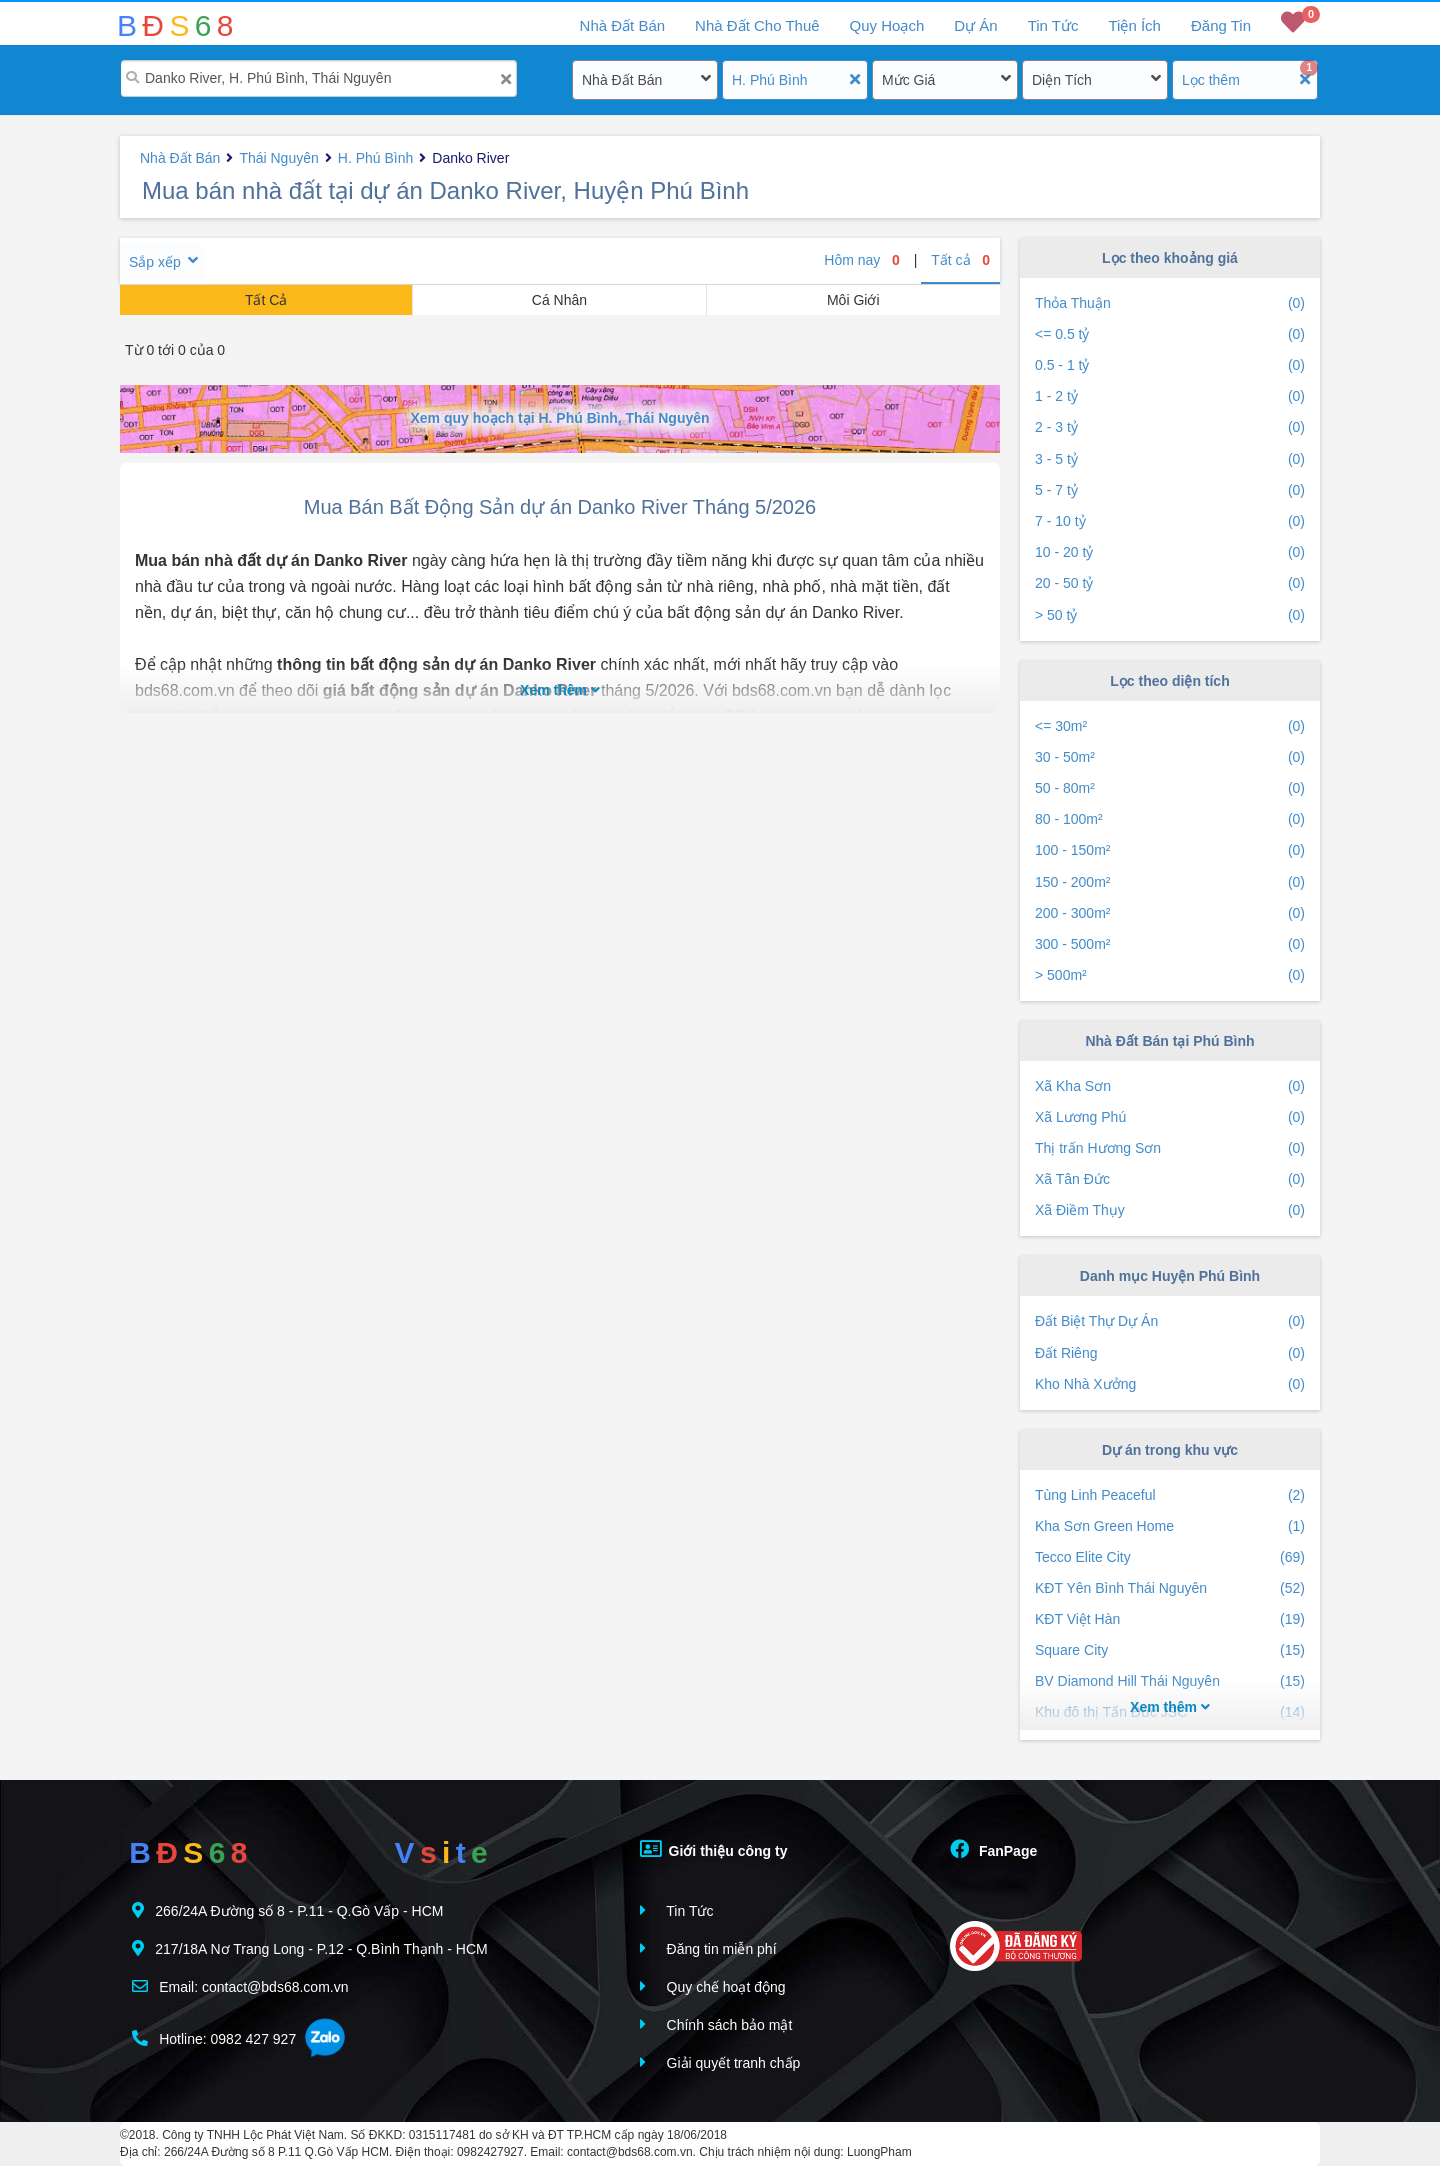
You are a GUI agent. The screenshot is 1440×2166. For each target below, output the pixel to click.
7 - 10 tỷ (1170, 521)
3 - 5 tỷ (1170, 459)
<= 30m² (1170, 726)
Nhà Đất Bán (622, 80)
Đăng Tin (1221, 25)
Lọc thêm (1211, 80)
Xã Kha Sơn (1170, 1086)
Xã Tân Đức (1170, 1179)
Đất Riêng (1170, 1353)
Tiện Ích (1134, 25)
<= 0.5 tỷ (1170, 334)
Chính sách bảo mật (716, 2024)
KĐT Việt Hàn (1170, 1619)
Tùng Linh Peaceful (1170, 1495)
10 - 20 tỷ (1170, 552)
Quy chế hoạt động (713, 1986)
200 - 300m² (1170, 913)
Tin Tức (1053, 25)
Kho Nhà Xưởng (1170, 1384)
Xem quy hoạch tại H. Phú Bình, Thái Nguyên (559, 418)
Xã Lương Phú (1170, 1117)
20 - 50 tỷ (1170, 583)
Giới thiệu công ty (714, 1849)
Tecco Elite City (1170, 1557)
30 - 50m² (1170, 757)
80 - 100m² (1170, 819)
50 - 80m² (1170, 788)
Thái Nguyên (278, 158)
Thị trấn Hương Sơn (1170, 1148)
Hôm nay (862, 260)
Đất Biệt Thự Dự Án (1170, 1321)
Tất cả (960, 260)
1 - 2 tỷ (1170, 396)
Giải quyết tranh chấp (720, 2062)
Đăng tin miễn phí (708, 1948)
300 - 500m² (1170, 944)
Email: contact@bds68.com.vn (240, 1986)
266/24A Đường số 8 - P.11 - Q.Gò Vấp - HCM (287, 1910)
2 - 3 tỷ (1170, 427)
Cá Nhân (559, 300)
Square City (1170, 1650)
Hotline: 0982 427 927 (214, 2038)
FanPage (993, 1849)
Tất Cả (266, 300)
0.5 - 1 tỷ (1170, 365)
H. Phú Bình (770, 80)
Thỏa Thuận (1170, 303)
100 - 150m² (1170, 850)
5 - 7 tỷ (1170, 490)
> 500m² (1170, 975)
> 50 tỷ (1170, 615)
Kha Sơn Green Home (1170, 1526)
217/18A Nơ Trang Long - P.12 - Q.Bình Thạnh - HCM (309, 1948)
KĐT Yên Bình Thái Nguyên (1170, 1588)
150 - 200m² (1170, 882)
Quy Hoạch (887, 25)
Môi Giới (853, 300)
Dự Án (975, 25)
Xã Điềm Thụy (1170, 1210)
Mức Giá (908, 80)
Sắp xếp (155, 262)
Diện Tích (1062, 80)
